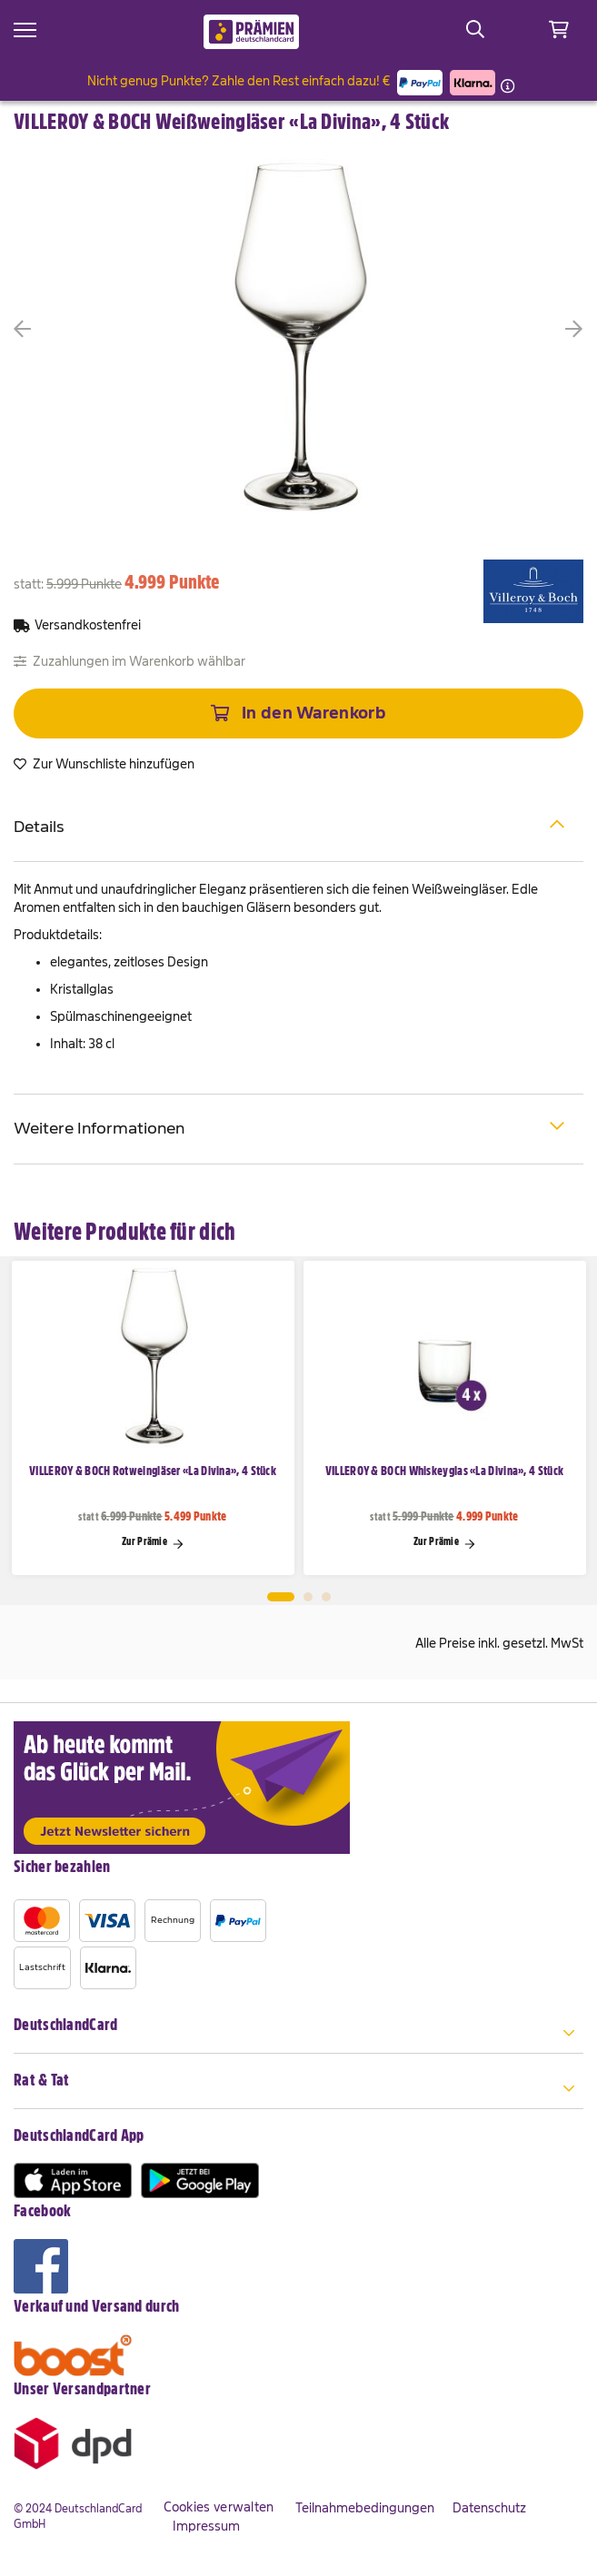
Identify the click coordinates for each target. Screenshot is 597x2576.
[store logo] (251, 32)
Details (289, 825)
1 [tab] (280, 1596)
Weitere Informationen (289, 1126)
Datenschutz (489, 2508)
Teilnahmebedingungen (364, 2508)
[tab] (298, 828)
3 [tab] (326, 1596)
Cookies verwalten (219, 2507)
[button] (50, 329)
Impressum (206, 2526)
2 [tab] (308, 1596)
